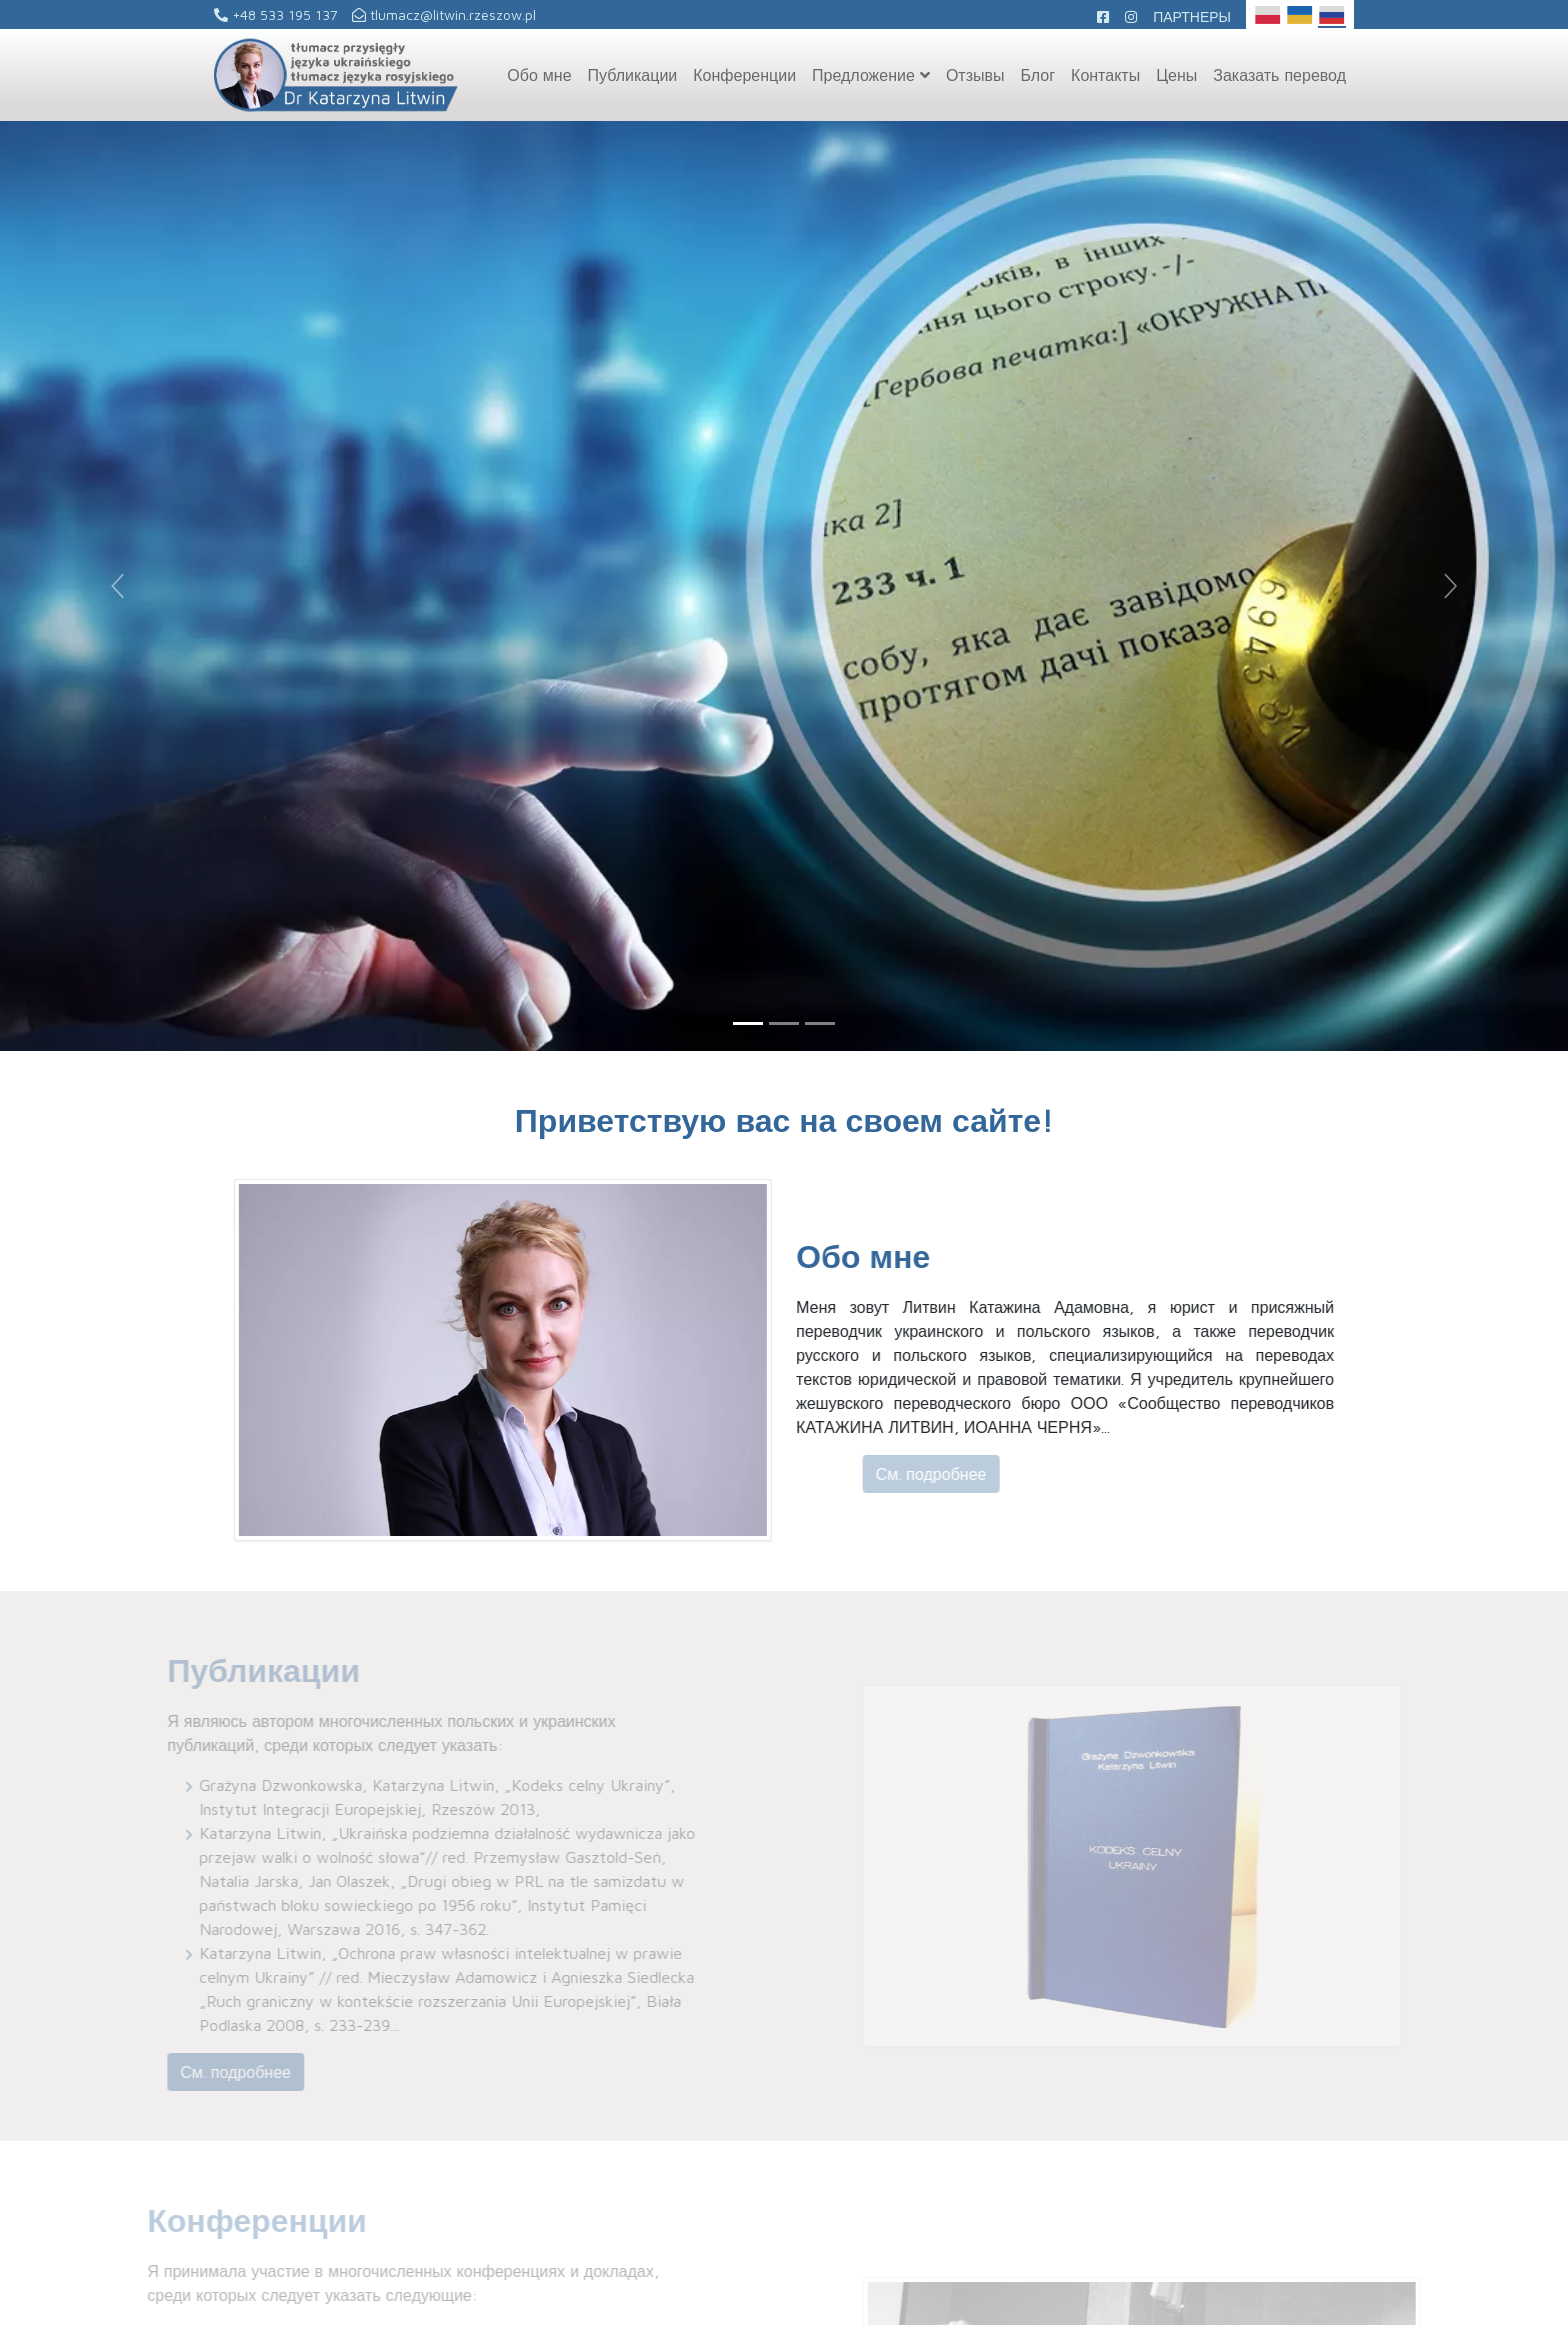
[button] (117, 586)
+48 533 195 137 (276, 14)
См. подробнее (961, 1474)
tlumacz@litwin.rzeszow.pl (444, 14)
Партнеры (1192, 16)
